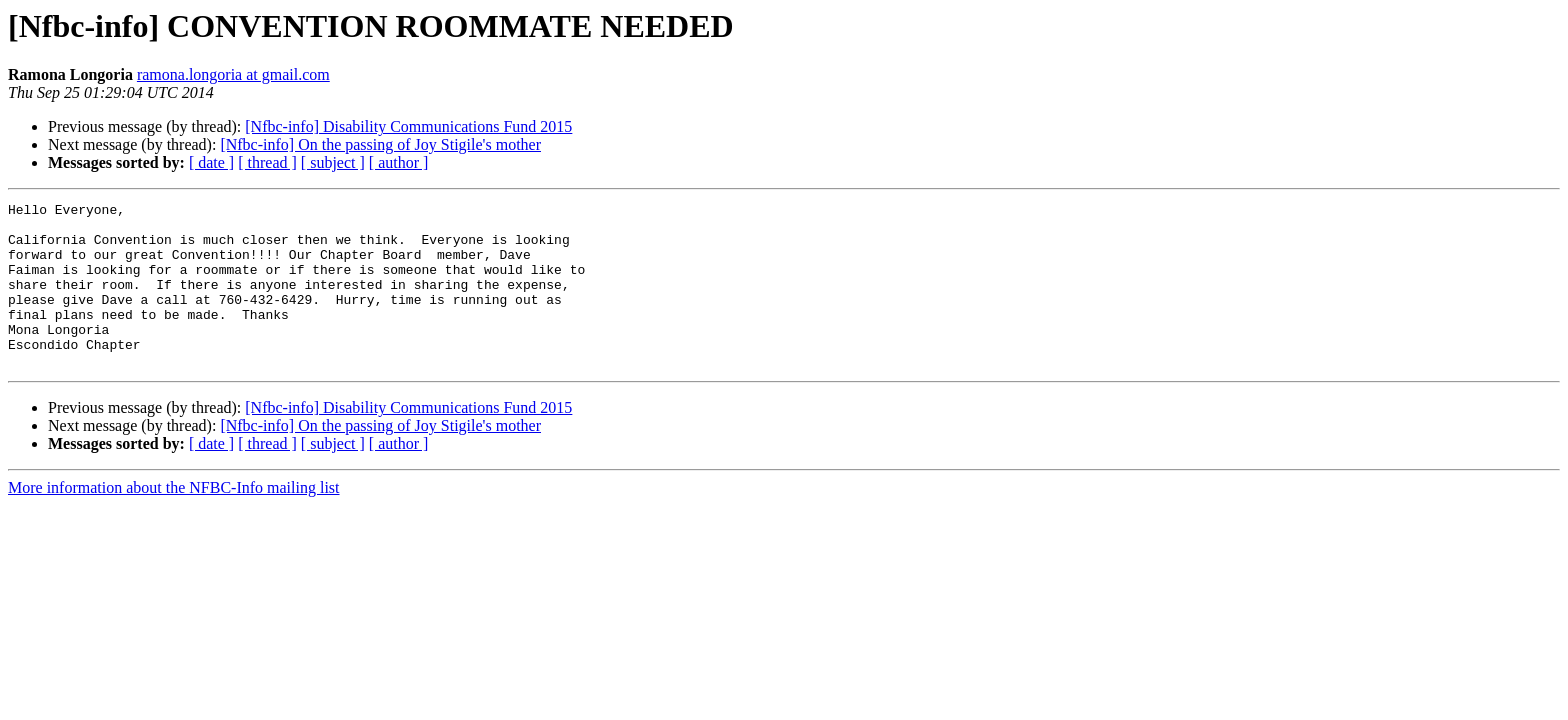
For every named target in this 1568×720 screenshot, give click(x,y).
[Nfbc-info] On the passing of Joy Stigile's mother (380, 144)
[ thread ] (267, 162)
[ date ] (211, 162)
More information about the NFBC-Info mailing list (174, 520)
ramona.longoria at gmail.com (233, 74)
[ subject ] (333, 162)
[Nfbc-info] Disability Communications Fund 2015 (408, 126)
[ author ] (399, 162)
